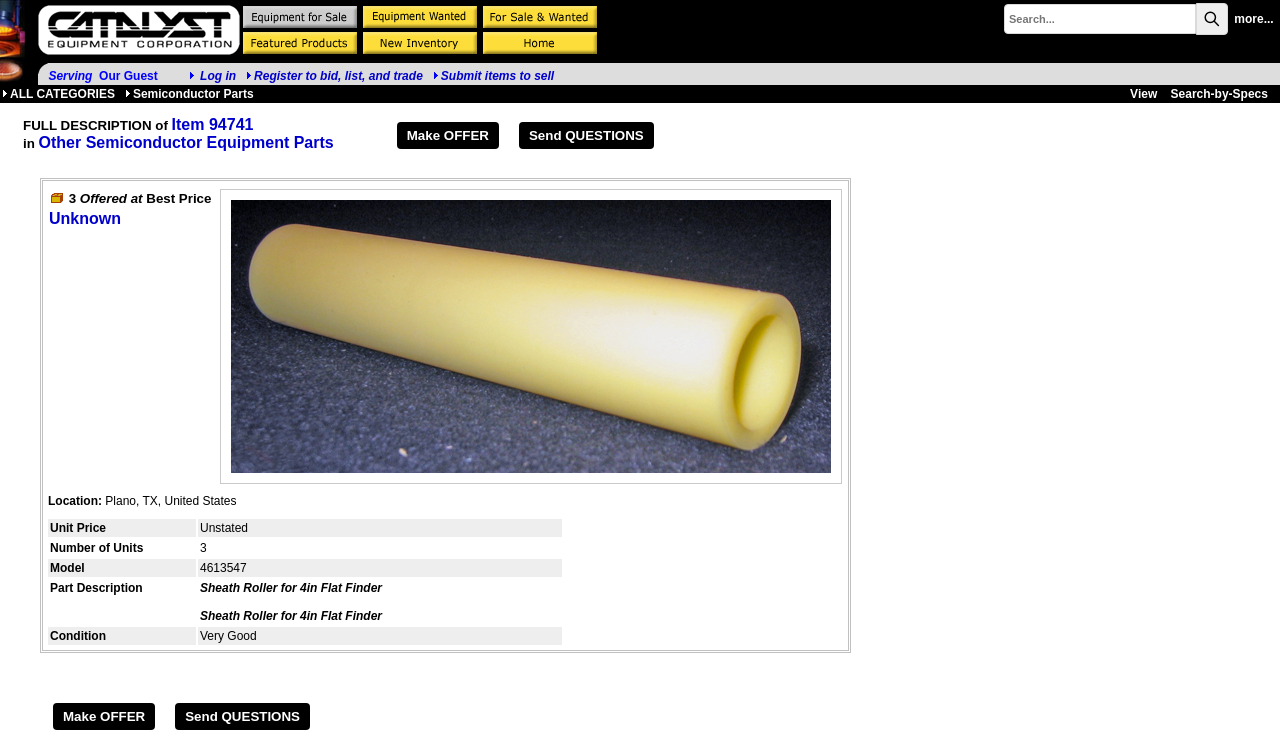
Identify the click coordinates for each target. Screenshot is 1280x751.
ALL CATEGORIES (58, 94)
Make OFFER (448, 135)
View (1143, 94)
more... (1253, 19)
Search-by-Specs (1219, 94)
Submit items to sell (493, 76)
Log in (218, 76)
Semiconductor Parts (189, 94)
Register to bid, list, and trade (338, 76)
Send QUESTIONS (586, 135)
